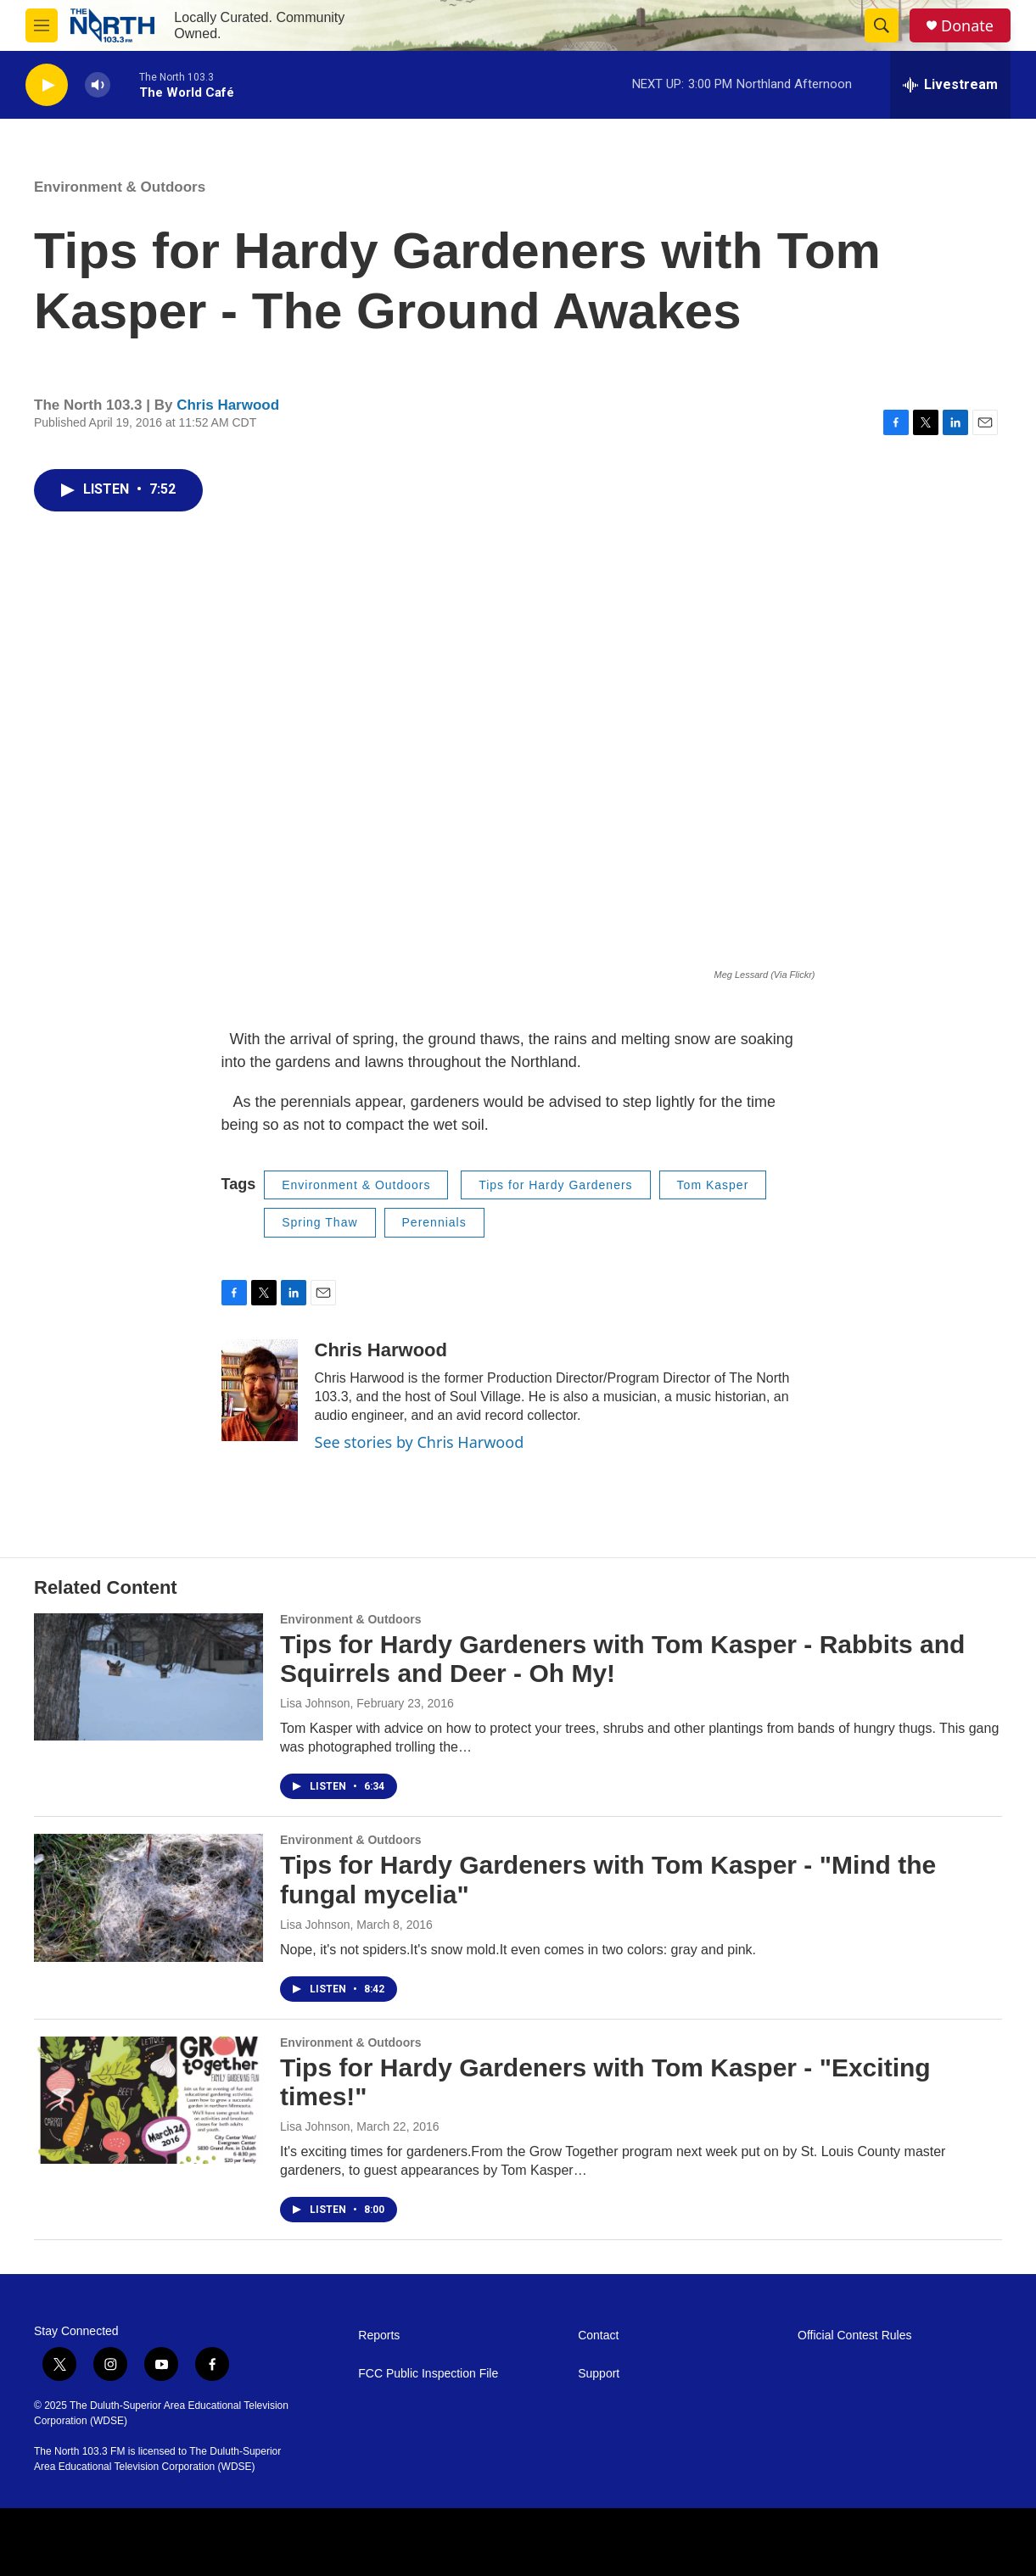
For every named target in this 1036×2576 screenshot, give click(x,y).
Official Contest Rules (854, 2335)
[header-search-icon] (882, 25)
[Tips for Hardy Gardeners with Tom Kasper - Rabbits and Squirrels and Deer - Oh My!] (148, 1677)
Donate (967, 26)
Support (598, 2373)
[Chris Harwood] (259, 1390)
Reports (379, 2335)
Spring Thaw (319, 1222)
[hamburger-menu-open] (41, 25)
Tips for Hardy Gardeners (555, 1185)
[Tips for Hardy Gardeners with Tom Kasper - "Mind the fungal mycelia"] (148, 1897)
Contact (598, 2335)
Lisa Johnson (315, 1703)
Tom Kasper (713, 1185)
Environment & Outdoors (119, 187)
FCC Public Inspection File (428, 2373)
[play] (46, 85)
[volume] (97, 85)
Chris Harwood (227, 405)
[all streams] (950, 85)
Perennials (434, 1222)
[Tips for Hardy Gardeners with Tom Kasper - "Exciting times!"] (148, 2100)
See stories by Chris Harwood (419, 1442)
